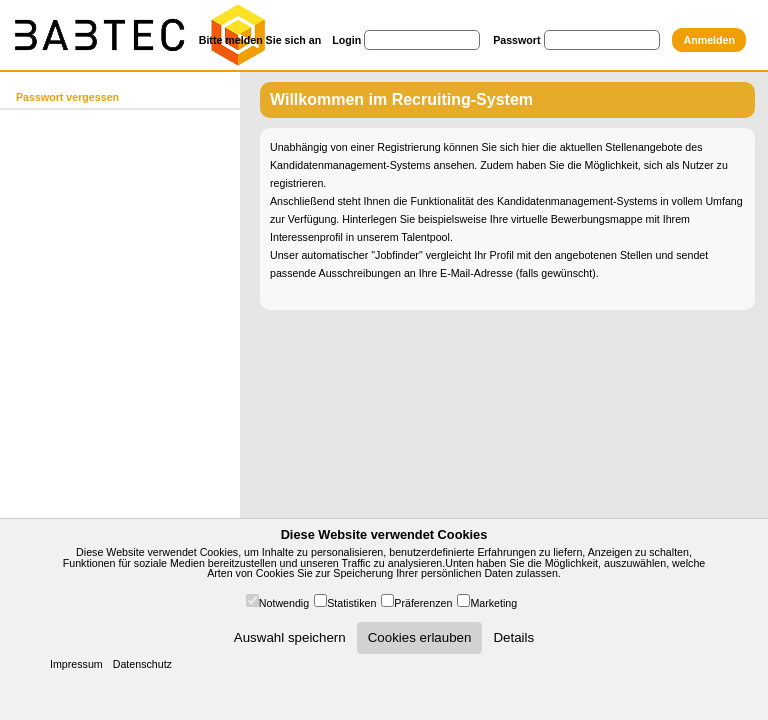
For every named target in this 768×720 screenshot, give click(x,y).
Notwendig (284, 603)
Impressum (76, 664)
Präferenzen (423, 603)
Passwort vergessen (67, 97)
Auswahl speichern (290, 637)
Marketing (493, 603)
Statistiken (351, 603)
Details (513, 637)
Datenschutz (142, 664)
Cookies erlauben (420, 637)
